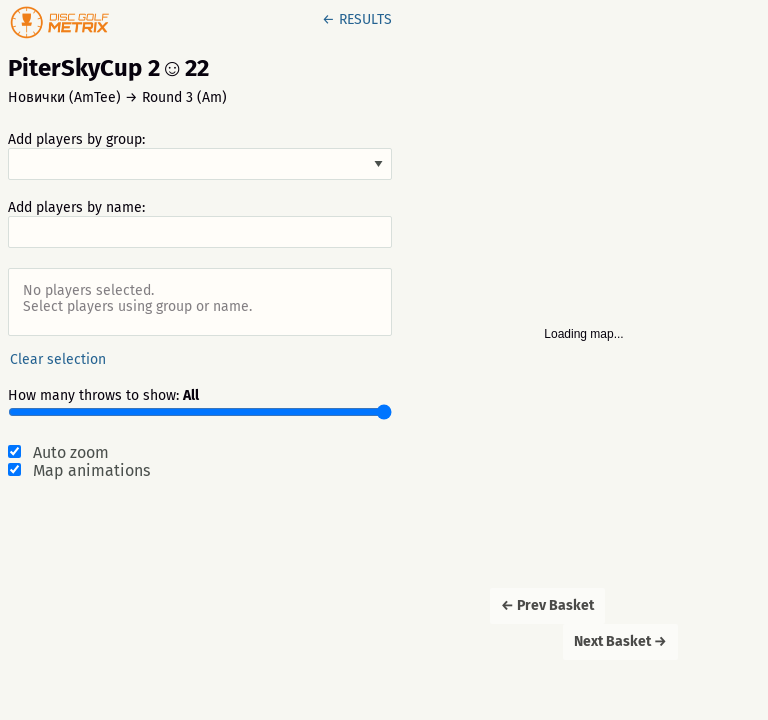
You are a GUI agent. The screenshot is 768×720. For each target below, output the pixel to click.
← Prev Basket (547, 605)
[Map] (584, 360)
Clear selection (58, 359)
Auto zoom (71, 453)
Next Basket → (620, 641)
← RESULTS (357, 19)
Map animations (91, 471)
